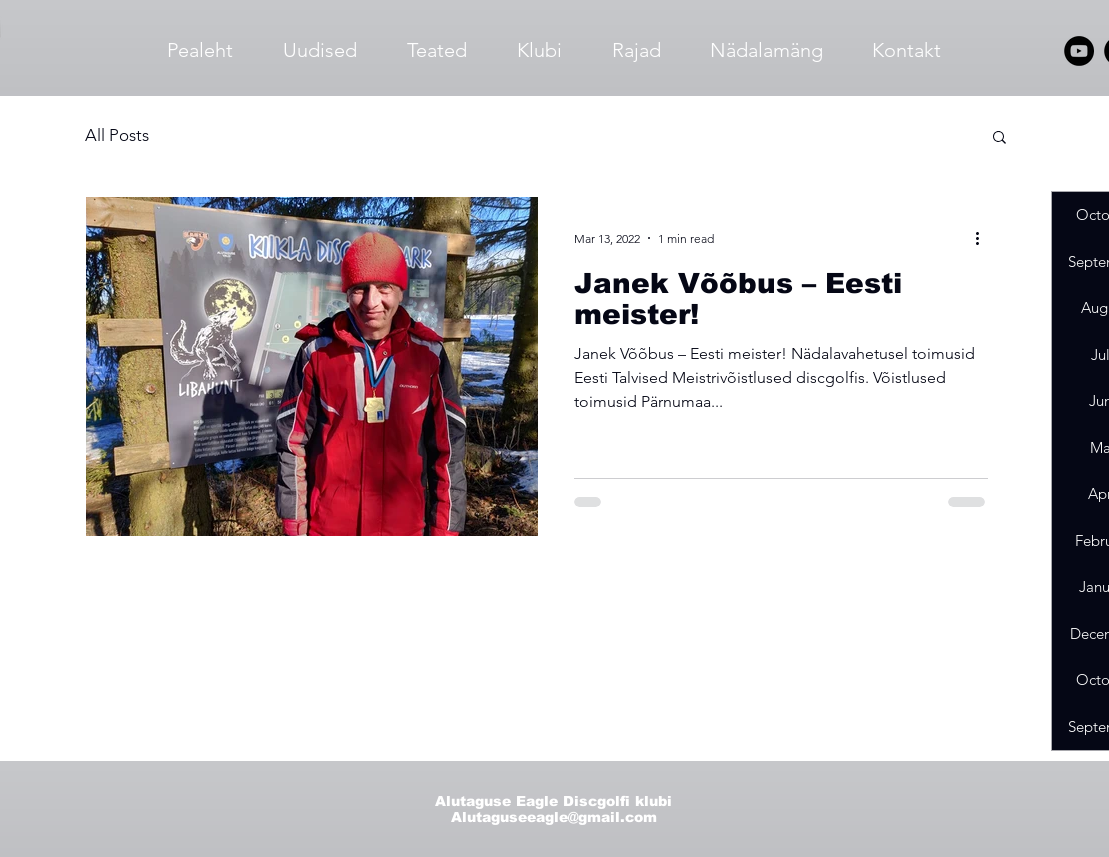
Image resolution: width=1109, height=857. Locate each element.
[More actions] (985, 238)
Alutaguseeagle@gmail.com (554, 817)
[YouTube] (1079, 51)
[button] (999, 138)
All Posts (117, 135)
